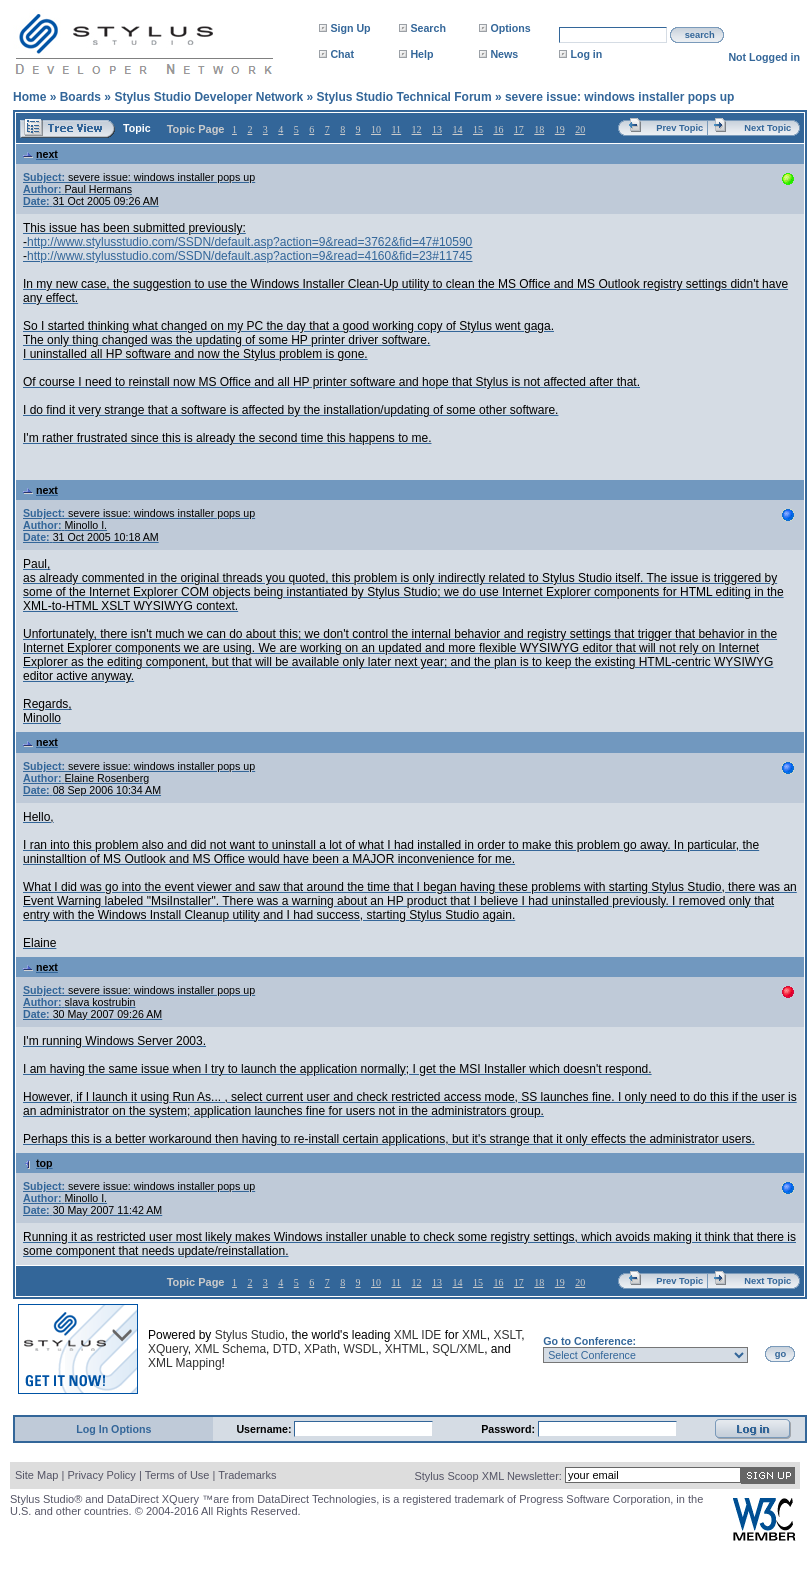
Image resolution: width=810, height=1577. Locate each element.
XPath (320, 1349)
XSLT (507, 1335)
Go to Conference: (589, 1341)
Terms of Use (177, 1475)
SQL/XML (458, 1349)
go (780, 1354)
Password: (509, 1429)
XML (474, 1335)
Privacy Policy (101, 1475)
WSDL (360, 1349)
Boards (80, 97)
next (40, 154)
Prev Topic (679, 128)
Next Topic (767, 128)
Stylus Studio (250, 1335)
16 (498, 129)
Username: (265, 1429)
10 (376, 129)
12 (417, 129)
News (504, 54)
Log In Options (113, 1429)
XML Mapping (185, 1363)
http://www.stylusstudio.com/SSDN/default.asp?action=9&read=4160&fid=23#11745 (249, 256)
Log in (586, 54)
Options (510, 28)
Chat (342, 54)
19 (560, 129)
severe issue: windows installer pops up (619, 97)
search (700, 35)
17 (519, 129)
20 (580, 129)
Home (29, 97)
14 (457, 129)
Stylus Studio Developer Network (208, 97)
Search (428, 28)
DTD (285, 1349)
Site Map (36, 1475)
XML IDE (418, 1335)
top (38, 1163)
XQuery (168, 1349)
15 (478, 129)
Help (421, 54)
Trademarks (247, 1475)
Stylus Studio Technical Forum (403, 97)
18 (539, 129)
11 (396, 129)
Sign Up (350, 28)
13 (437, 129)
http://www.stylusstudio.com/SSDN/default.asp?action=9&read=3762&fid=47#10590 (249, 242)
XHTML (405, 1349)
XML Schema (230, 1349)
